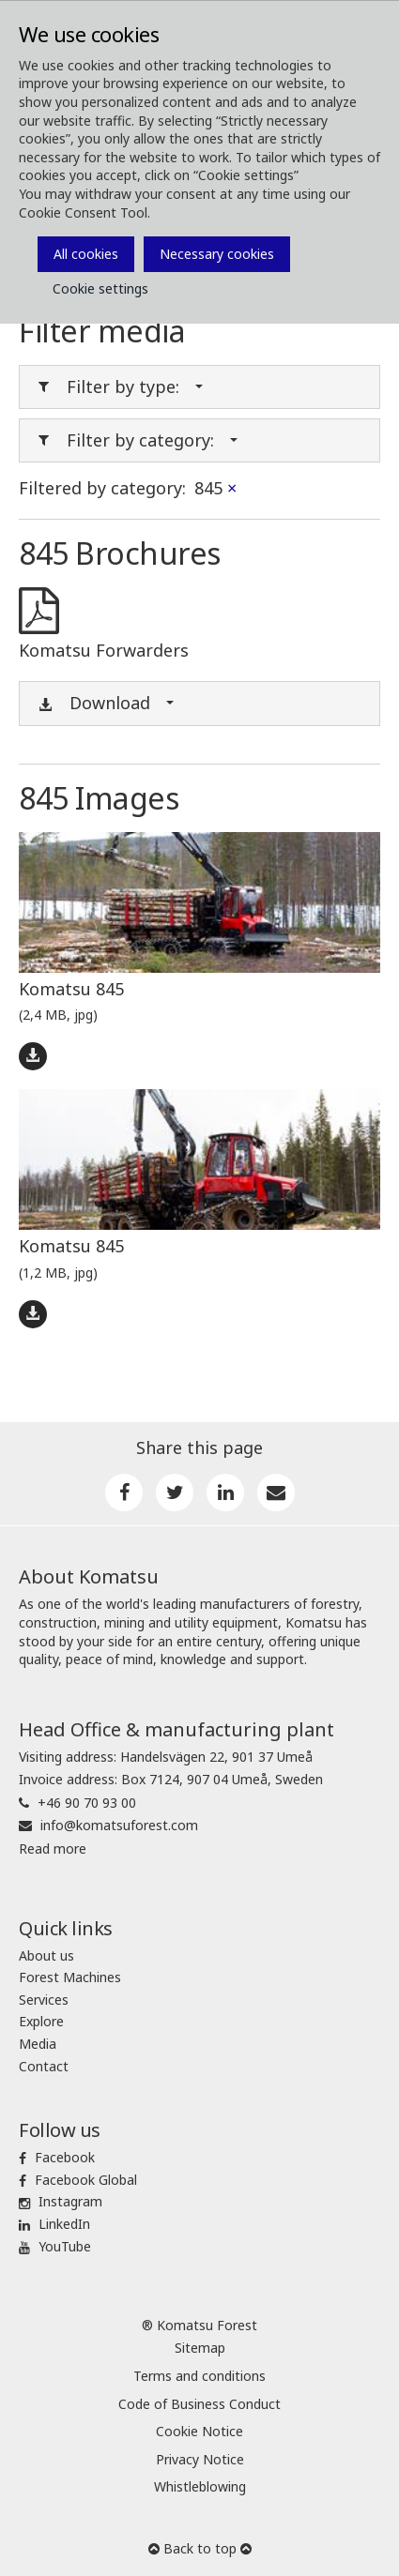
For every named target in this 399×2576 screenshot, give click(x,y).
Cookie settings (100, 288)
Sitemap (200, 2347)
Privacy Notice (200, 2459)
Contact (44, 2066)
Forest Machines (70, 1977)
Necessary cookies (217, 254)
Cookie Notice (199, 2431)
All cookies (86, 254)
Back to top (200, 2548)
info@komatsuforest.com (119, 1825)
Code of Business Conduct (199, 2404)
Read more (52, 1848)
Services (44, 1999)
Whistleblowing (200, 2486)
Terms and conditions (199, 2376)
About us (46, 1955)
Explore (41, 2021)
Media (37, 2044)
